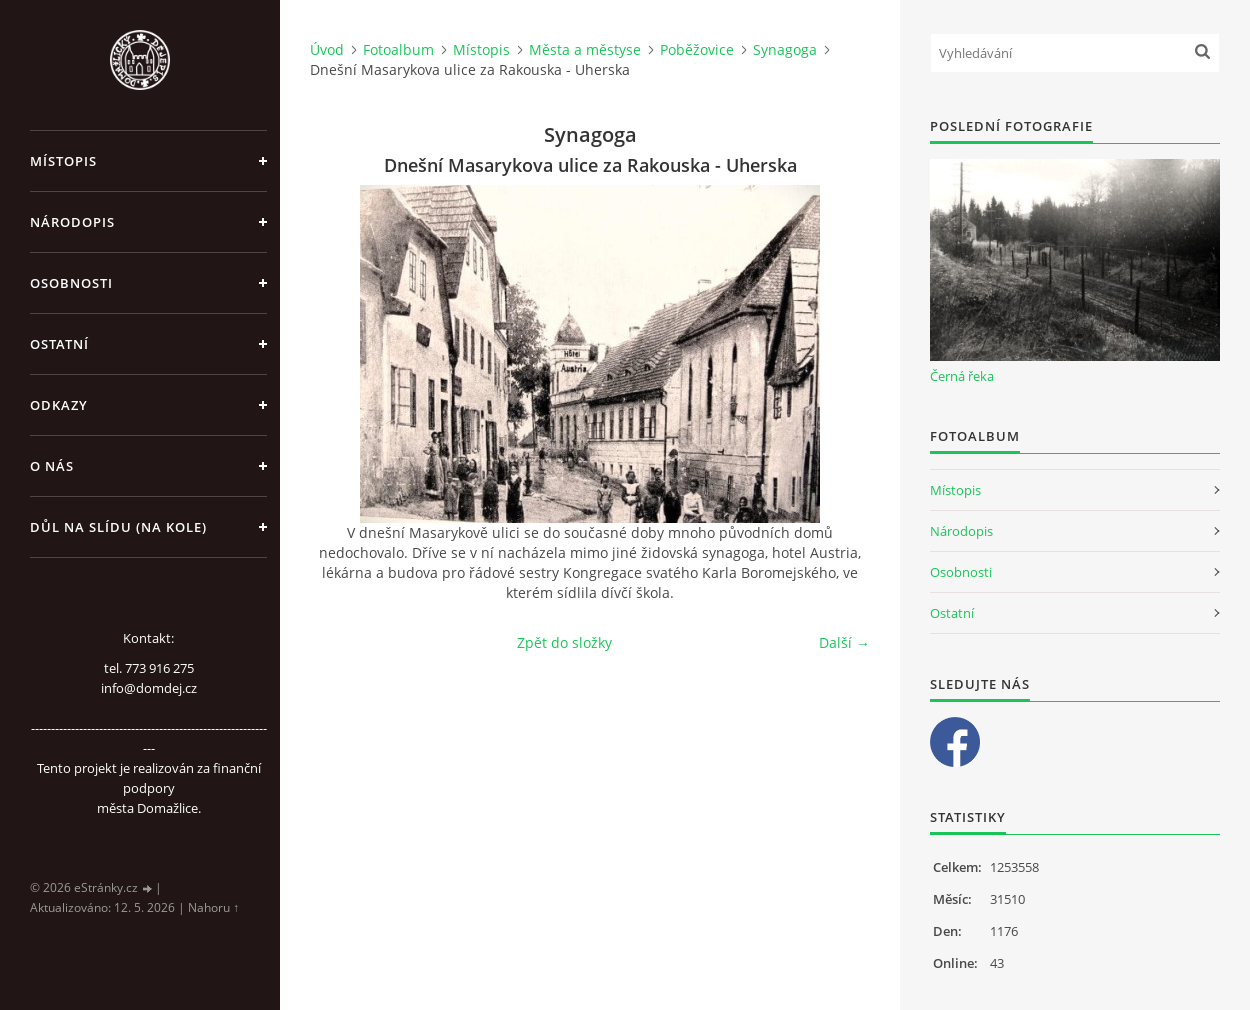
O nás (52, 466)
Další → (844, 642)
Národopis (72, 222)
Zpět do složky (564, 642)
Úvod (327, 49)
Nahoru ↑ (213, 907)
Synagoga (785, 49)
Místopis (63, 161)
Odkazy (59, 405)
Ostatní (59, 344)
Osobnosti (71, 283)
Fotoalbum (398, 49)
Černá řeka (962, 376)
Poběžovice (697, 49)
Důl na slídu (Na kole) (118, 527)
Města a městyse (585, 49)
